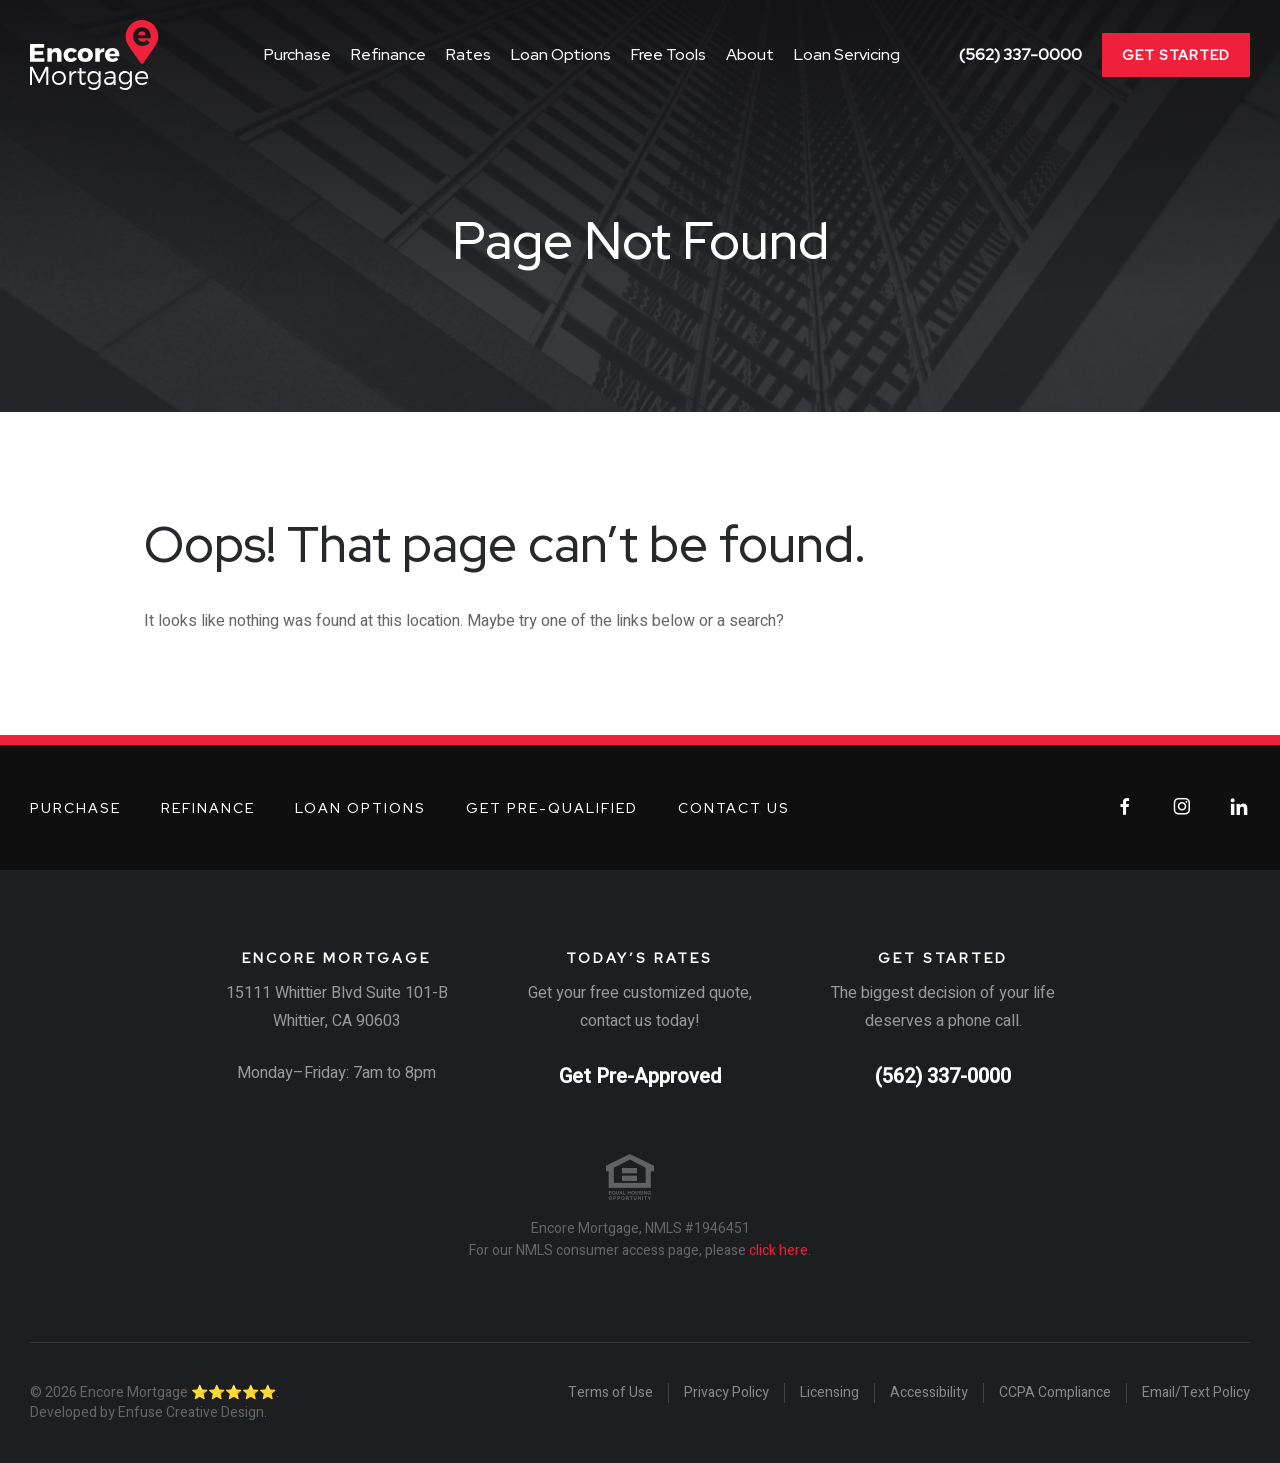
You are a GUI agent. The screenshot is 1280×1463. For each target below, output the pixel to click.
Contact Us (734, 808)
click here (778, 1250)
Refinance (388, 54)
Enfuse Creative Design (191, 1412)
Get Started (1176, 55)
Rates (468, 54)
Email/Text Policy (1196, 1393)
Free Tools (668, 54)
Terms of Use (610, 1393)
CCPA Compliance (1055, 1393)
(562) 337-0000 (1020, 55)
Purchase (297, 54)
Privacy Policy (726, 1393)
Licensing (829, 1393)
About (750, 54)
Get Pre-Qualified (552, 808)
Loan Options (561, 54)
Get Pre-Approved (640, 1076)
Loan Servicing (847, 54)
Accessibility (929, 1393)
